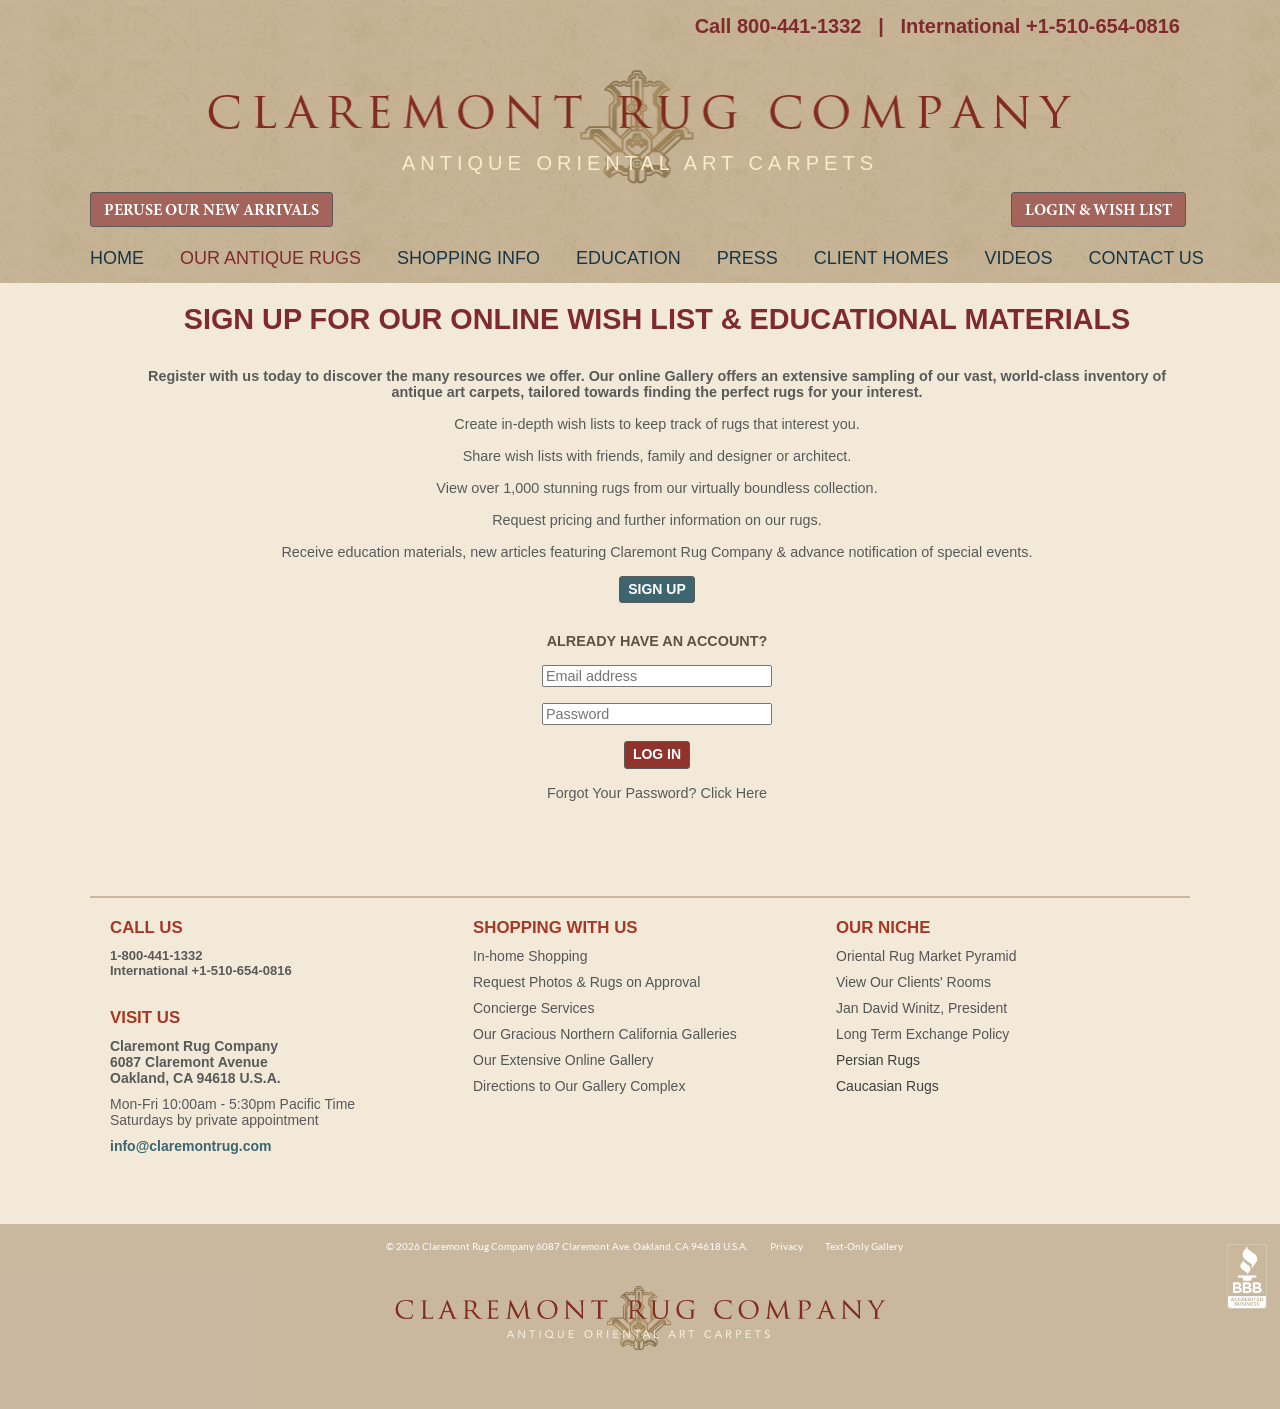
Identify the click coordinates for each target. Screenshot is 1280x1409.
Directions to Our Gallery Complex (579, 1086)
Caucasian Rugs (887, 1086)
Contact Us (1145, 258)
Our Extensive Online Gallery (563, 1060)
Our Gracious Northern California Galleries (605, 1034)
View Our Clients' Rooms (913, 982)
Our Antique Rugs (270, 258)
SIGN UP (657, 589)
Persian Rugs (878, 1060)
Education (628, 258)
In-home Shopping (530, 956)
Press (747, 258)
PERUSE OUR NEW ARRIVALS (211, 211)
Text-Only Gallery (864, 1246)
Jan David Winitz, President (921, 1008)
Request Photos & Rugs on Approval (586, 982)
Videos (1018, 258)
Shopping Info (468, 258)
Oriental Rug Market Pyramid (926, 956)
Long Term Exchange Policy (922, 1034)
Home (117, 258)
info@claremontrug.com (190, 1146)
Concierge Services (533, 1008)
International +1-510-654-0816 (1040, 26)
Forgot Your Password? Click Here (657, 793)
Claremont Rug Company (640, 127)
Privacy (786, 1246)
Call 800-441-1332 (778, 26)
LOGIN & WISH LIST (1098, 211)
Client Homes (881, 258)
